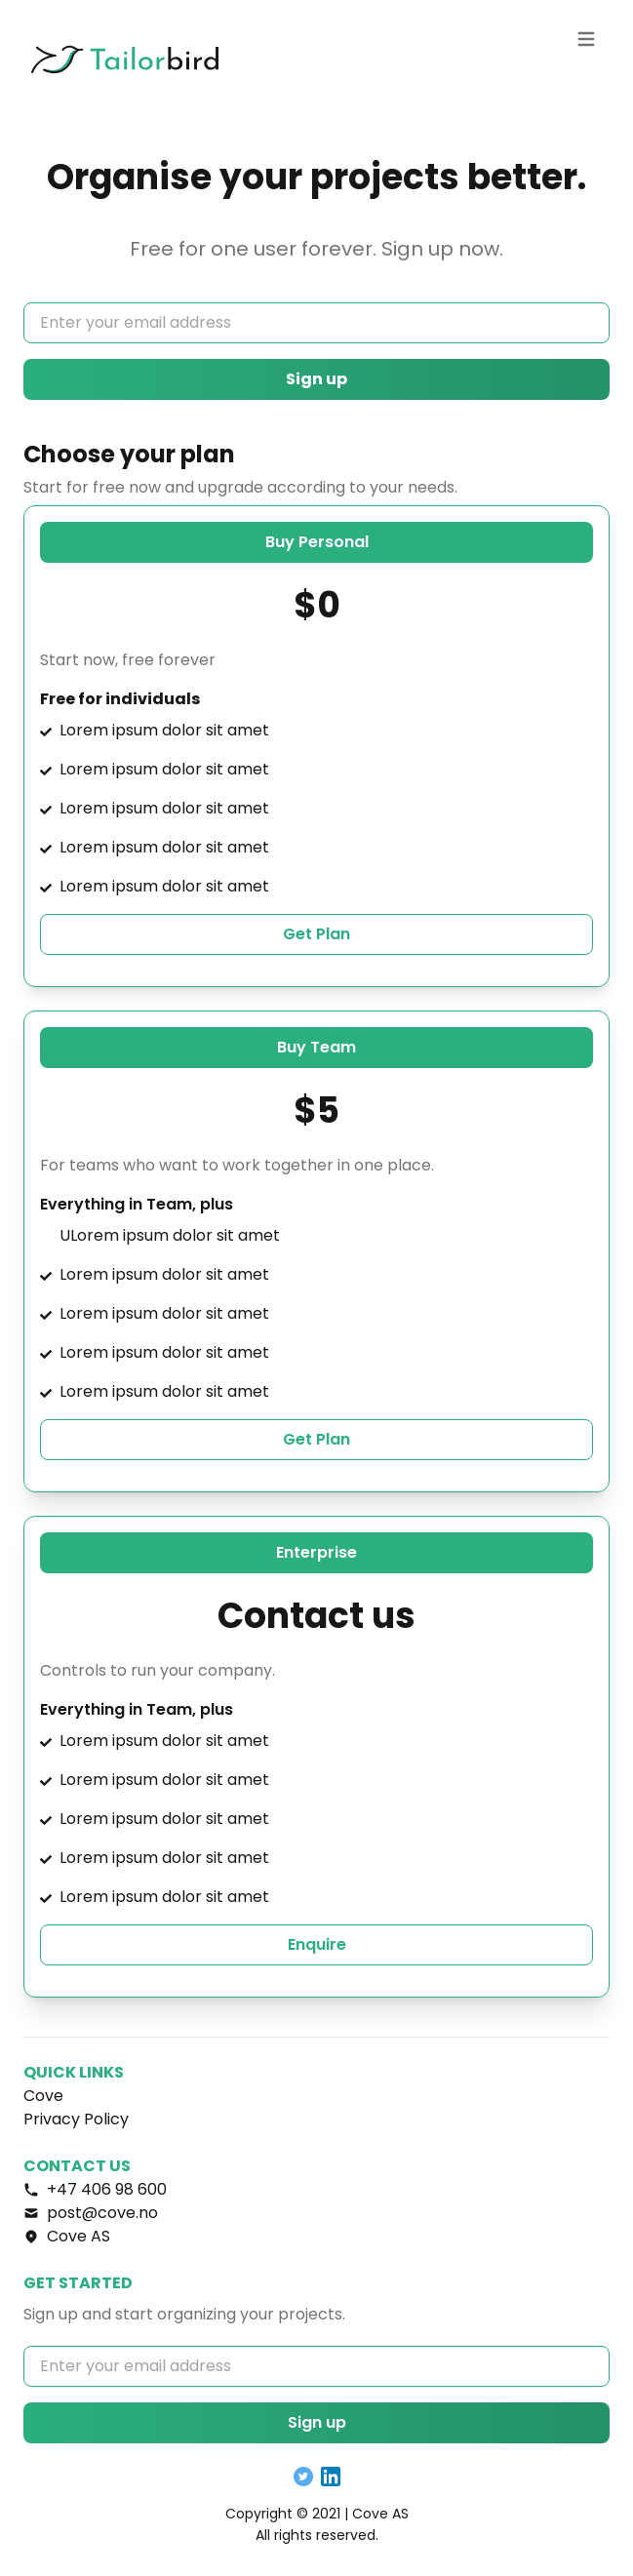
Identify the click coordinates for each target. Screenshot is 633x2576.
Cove (43, 2095)
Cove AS (380, 2513)
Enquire (317, 1944)
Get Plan (316, 934)
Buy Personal (317, 542)
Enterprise (316, 1552)
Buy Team (316, 1047)
